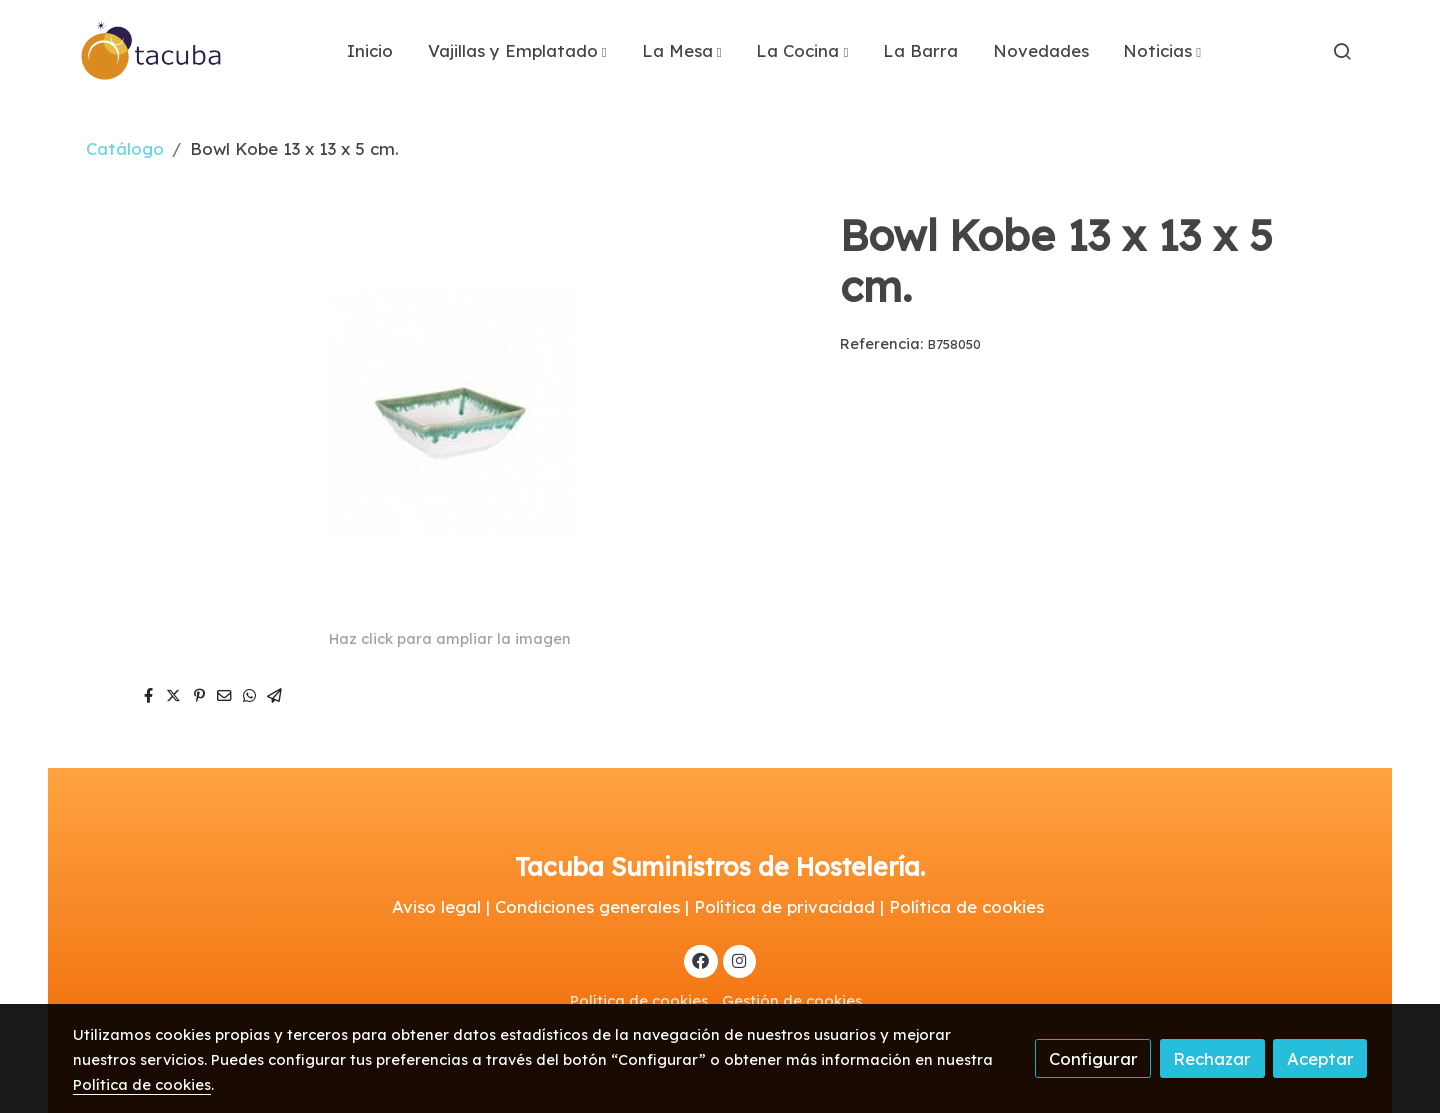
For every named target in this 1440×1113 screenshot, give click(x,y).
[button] (517, 51)
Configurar (1093, 1058)
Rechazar (1212, 1058)
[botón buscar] (1342, 51)
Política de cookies (639, 1000)
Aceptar (1320, 1058)
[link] (152, 51)
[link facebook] (701, 959)
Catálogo (125, 148)
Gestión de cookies (792, 1000)
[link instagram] (739, 959)
